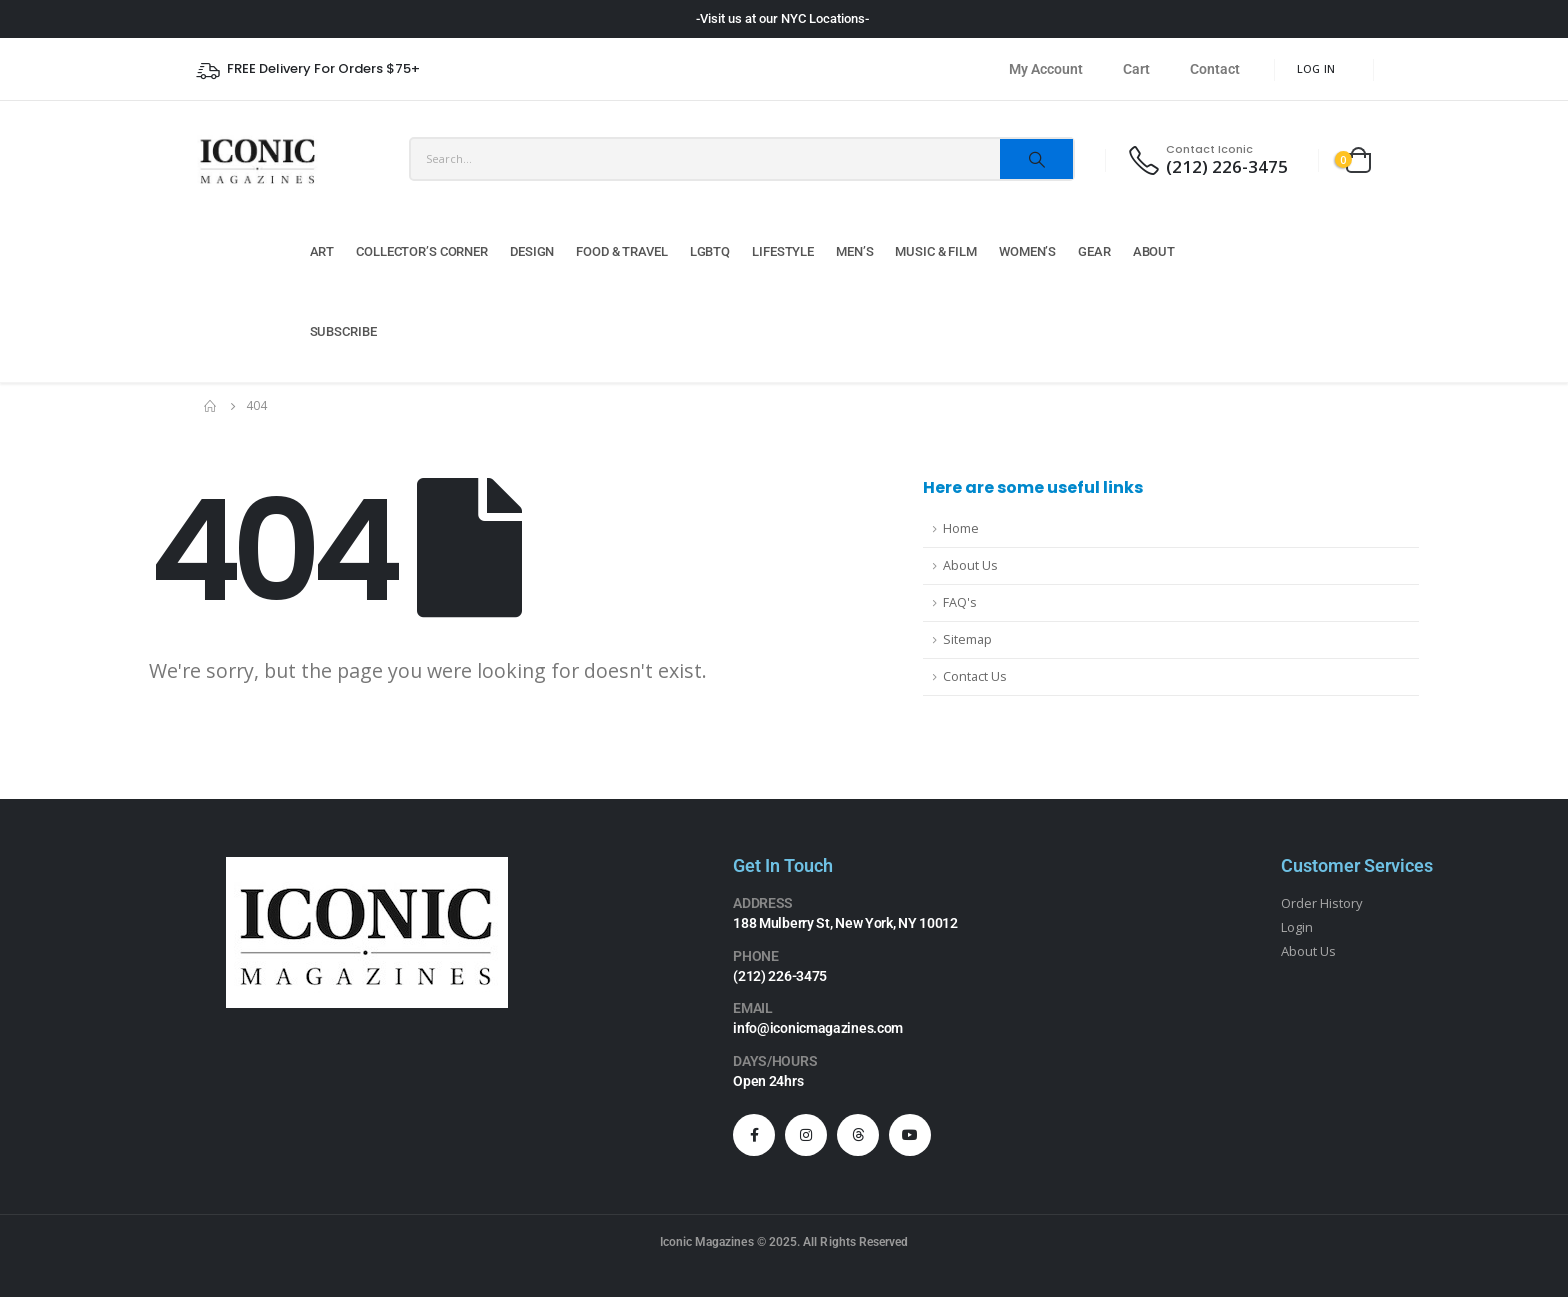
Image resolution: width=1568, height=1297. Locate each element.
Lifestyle (783, 251)
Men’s (854, 251)
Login (1297, 927)
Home (961, 528)
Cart (1136, 69)
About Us (970, 565)
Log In (1316, 68)
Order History (1322, 903)
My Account (1046, 69)
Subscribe (343, 331)
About (1154, 251)
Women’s (1027, 251)
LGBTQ (710, 251)
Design (532, 251)
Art (322, 251)
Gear (1094, 251)
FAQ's (960, 602)
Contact (1215, 69)
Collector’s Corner (422, 251)
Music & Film (936, 251)
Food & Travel (621, 251)
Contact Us (975, 676)
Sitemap (967, 639)
